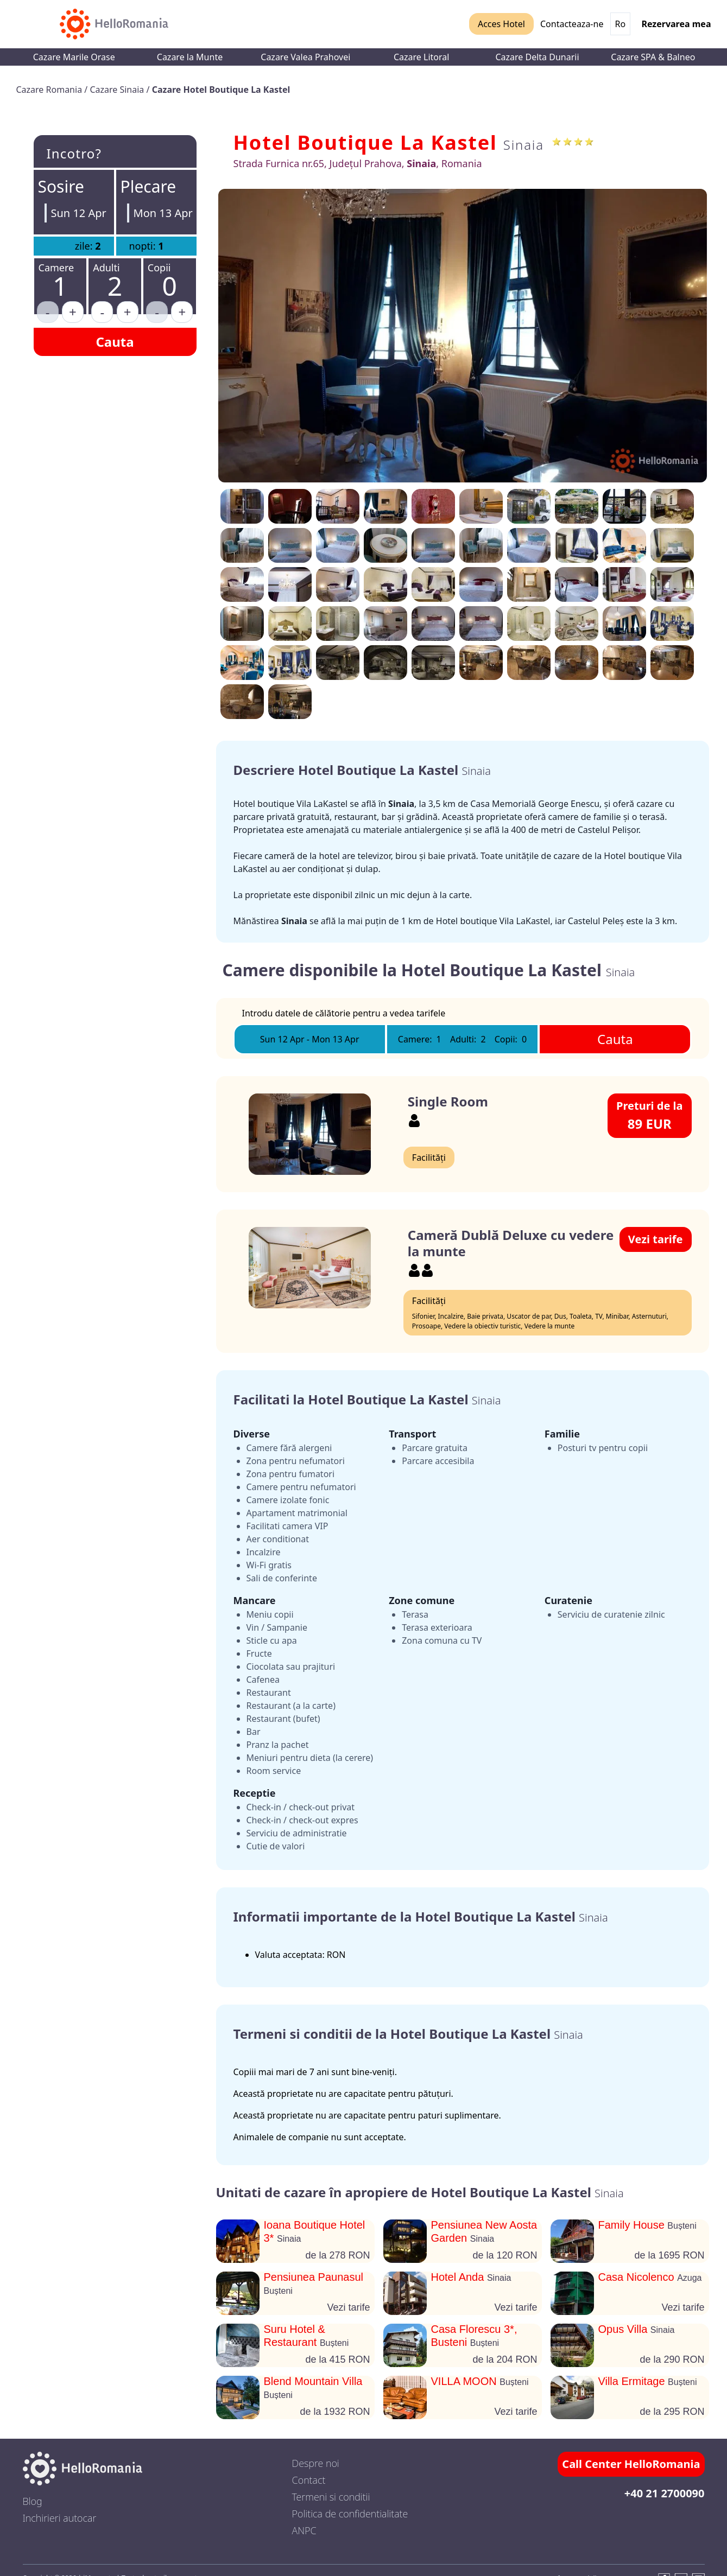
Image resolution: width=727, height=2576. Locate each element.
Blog (32, 2501)
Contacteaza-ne (571, 24)
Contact (309, 2479)
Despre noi (315, 2463)
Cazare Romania (50, 90)
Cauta (115, 342)
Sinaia (523, 145)
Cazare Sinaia (118, 90)
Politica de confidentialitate (350, 2513)
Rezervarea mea (676, 24)
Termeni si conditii (331, 2496)
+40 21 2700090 (664, 2493)
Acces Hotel (501, 24)
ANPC (304, 2530)
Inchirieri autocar (60, 2517)
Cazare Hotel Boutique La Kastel (221, 90)
